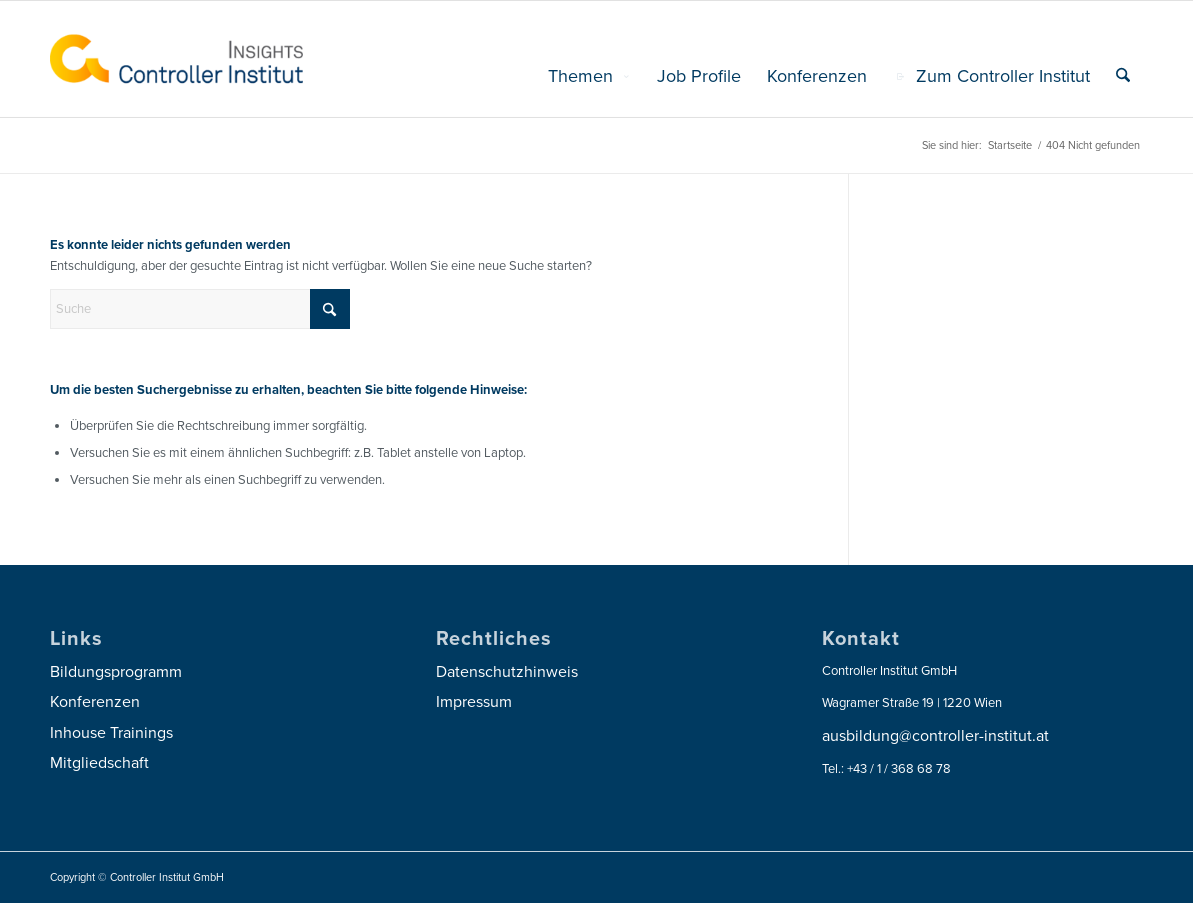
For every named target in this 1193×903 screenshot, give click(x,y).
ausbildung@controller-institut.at (935, 736)
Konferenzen (95, 702)
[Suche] (1123, 76)
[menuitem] (589, 76)
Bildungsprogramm (116, 672)
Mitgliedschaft (99, 763)
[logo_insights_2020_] (176, 59)
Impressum (474, 702)
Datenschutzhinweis (507, 672)
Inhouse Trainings (111, 733)
